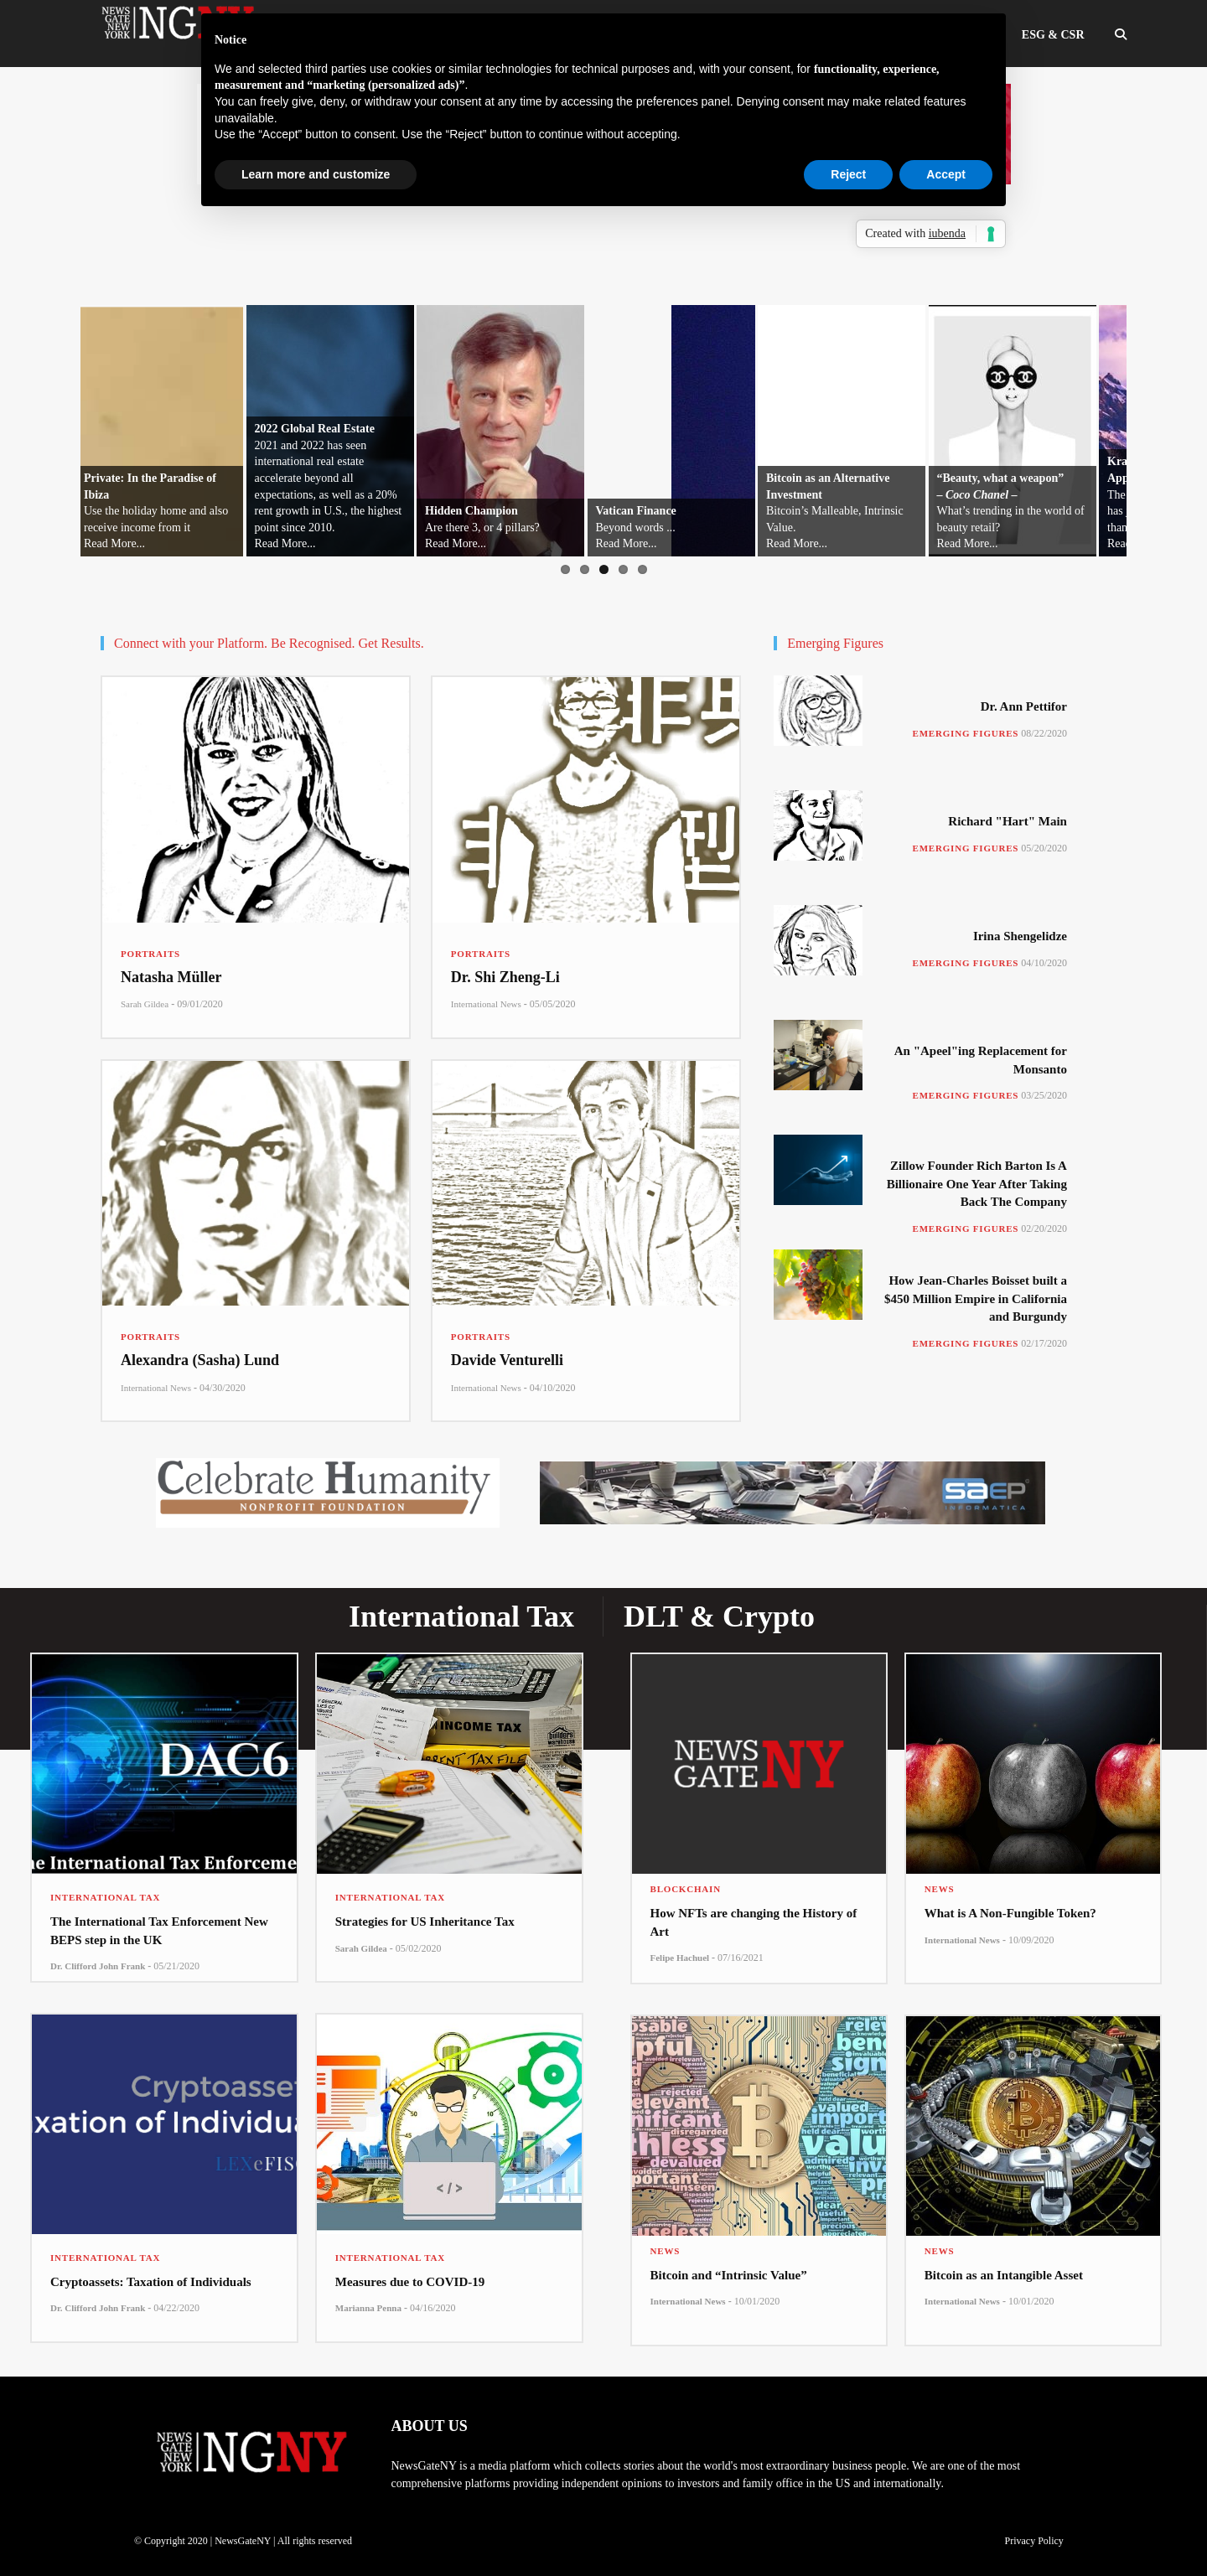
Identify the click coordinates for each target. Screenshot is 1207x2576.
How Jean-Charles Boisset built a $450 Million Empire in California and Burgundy (975, 1298)
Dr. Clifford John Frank (97, 1966)
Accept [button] (946, 174)
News (940, 1889)
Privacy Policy (1033, 2541)
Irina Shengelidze (1020, 936)
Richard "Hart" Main (1007, 821)
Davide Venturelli (507, 1360)
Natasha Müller (171, 977)
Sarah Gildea (144, 1004)
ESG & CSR (1053, 34)
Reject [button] (848, 174)
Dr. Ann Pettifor (1024, 706)
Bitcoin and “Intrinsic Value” (728, 2275)
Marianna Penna (368, 2308)
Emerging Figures (966, 733)
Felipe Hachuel (680, 1958)
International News (486, 1004)
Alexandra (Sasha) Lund (200, 1360)
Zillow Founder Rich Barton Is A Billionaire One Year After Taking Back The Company (977, 1183)
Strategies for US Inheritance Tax (425, 1921)
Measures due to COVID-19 (409, 2282)
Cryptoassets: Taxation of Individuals (150, 2282)
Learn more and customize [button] (315, 174)
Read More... (114, 543)
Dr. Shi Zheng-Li (505, 977)
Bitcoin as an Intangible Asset (1004, 2275)
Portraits (150, 954)
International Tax (105, 1897)
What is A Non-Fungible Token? (1010, 1913)
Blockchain (685, 1889)
